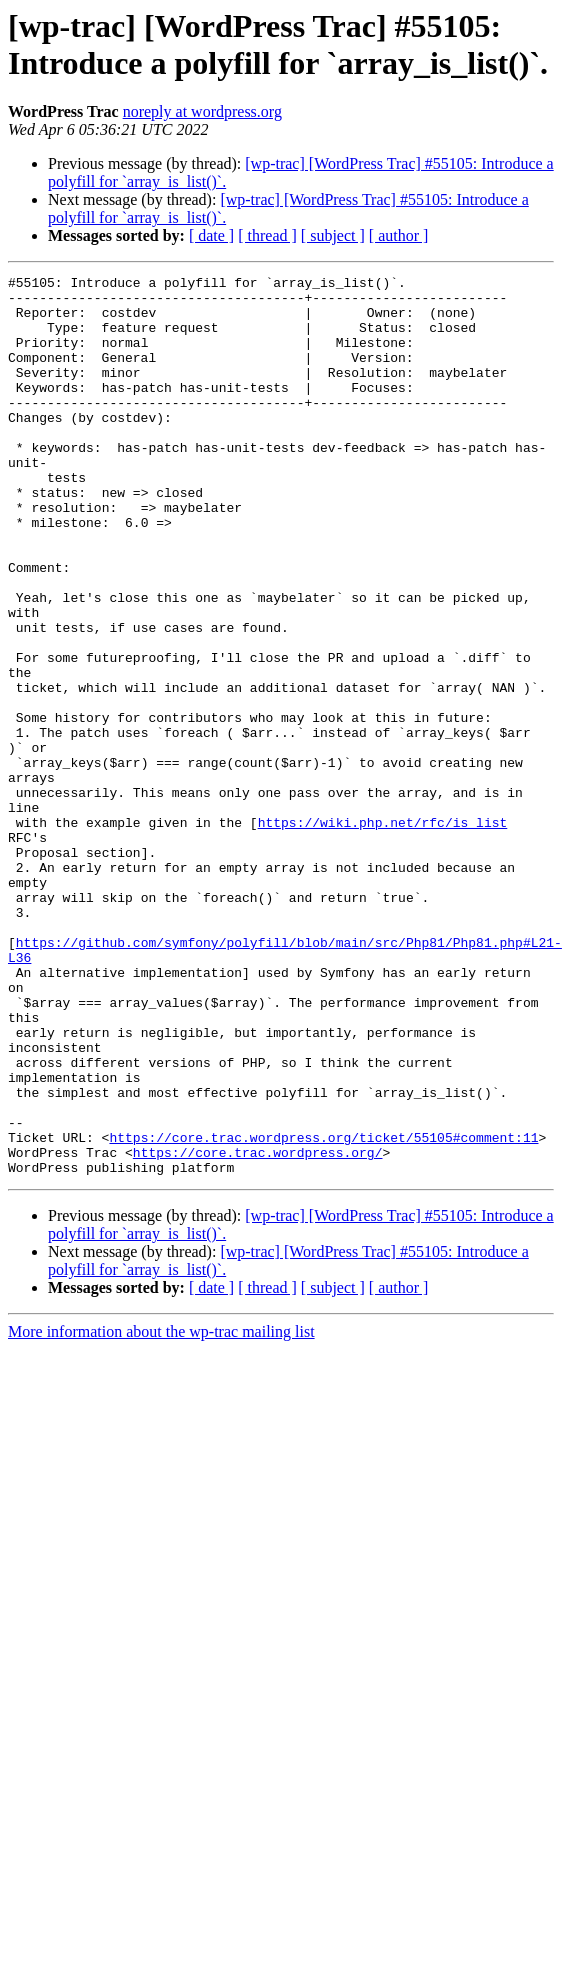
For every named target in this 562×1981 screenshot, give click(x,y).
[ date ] (211, 235)
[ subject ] (333, 235)
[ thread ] (267, 235)
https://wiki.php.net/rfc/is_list (383, 933)
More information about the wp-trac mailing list (161, 1493)
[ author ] (399, 235)
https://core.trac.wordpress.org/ (258, 1311)
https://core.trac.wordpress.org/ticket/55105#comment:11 (323, 1293)
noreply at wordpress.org (202, 111)
